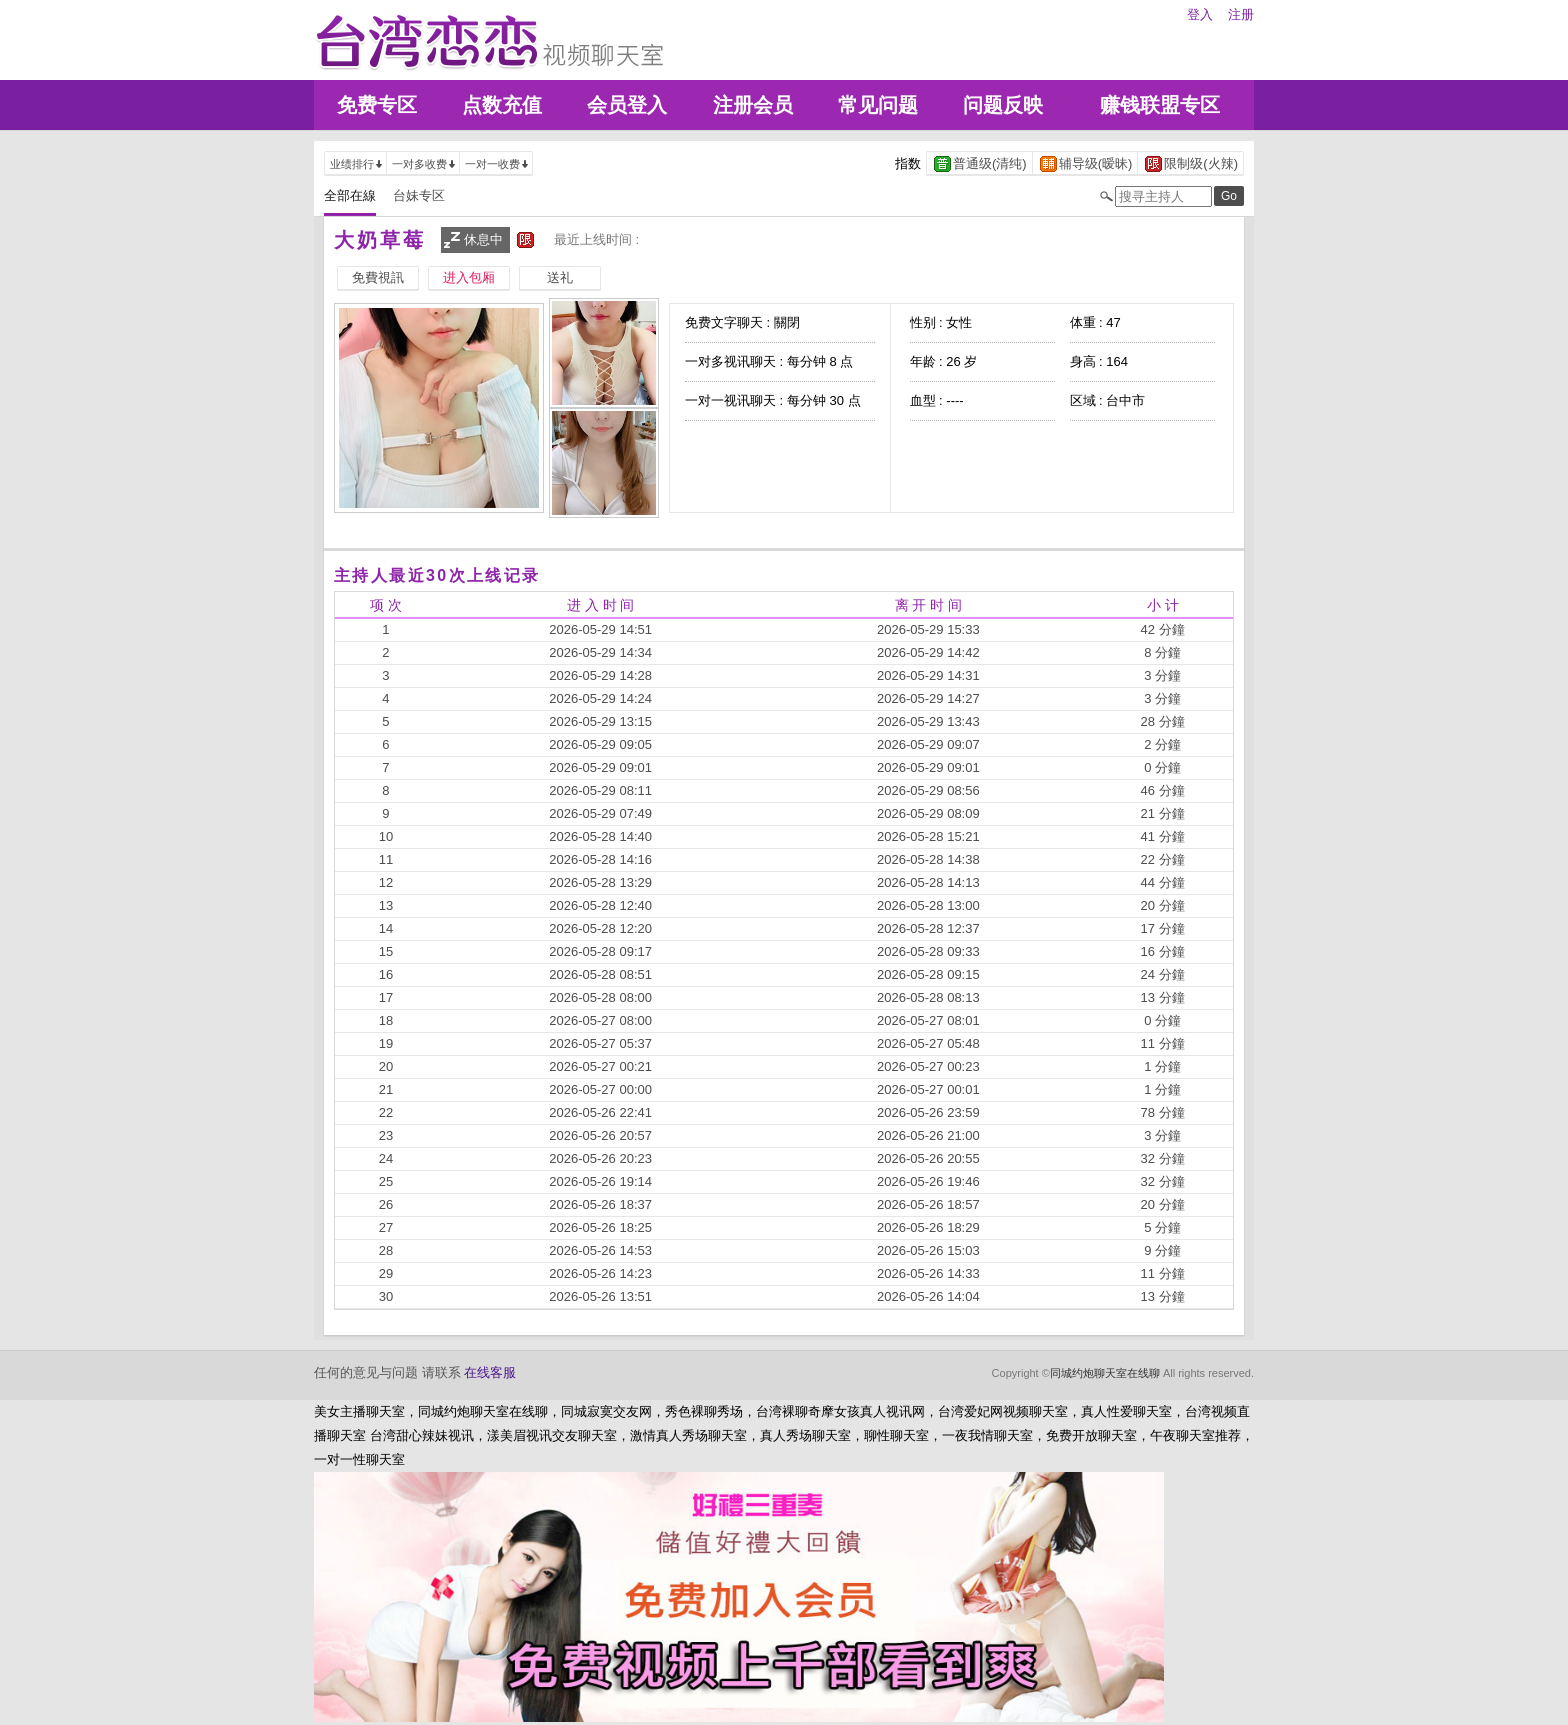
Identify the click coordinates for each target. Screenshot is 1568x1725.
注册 (1241, 14)
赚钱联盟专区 (1160, 105)
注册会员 (753, 105)
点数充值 (502, 105)
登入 (1200, 14)
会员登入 (627, 105)
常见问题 (878, 105)
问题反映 (1003, 105)
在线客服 (490, 1372)
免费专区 (377, 105)
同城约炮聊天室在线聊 (1105, 1373)
